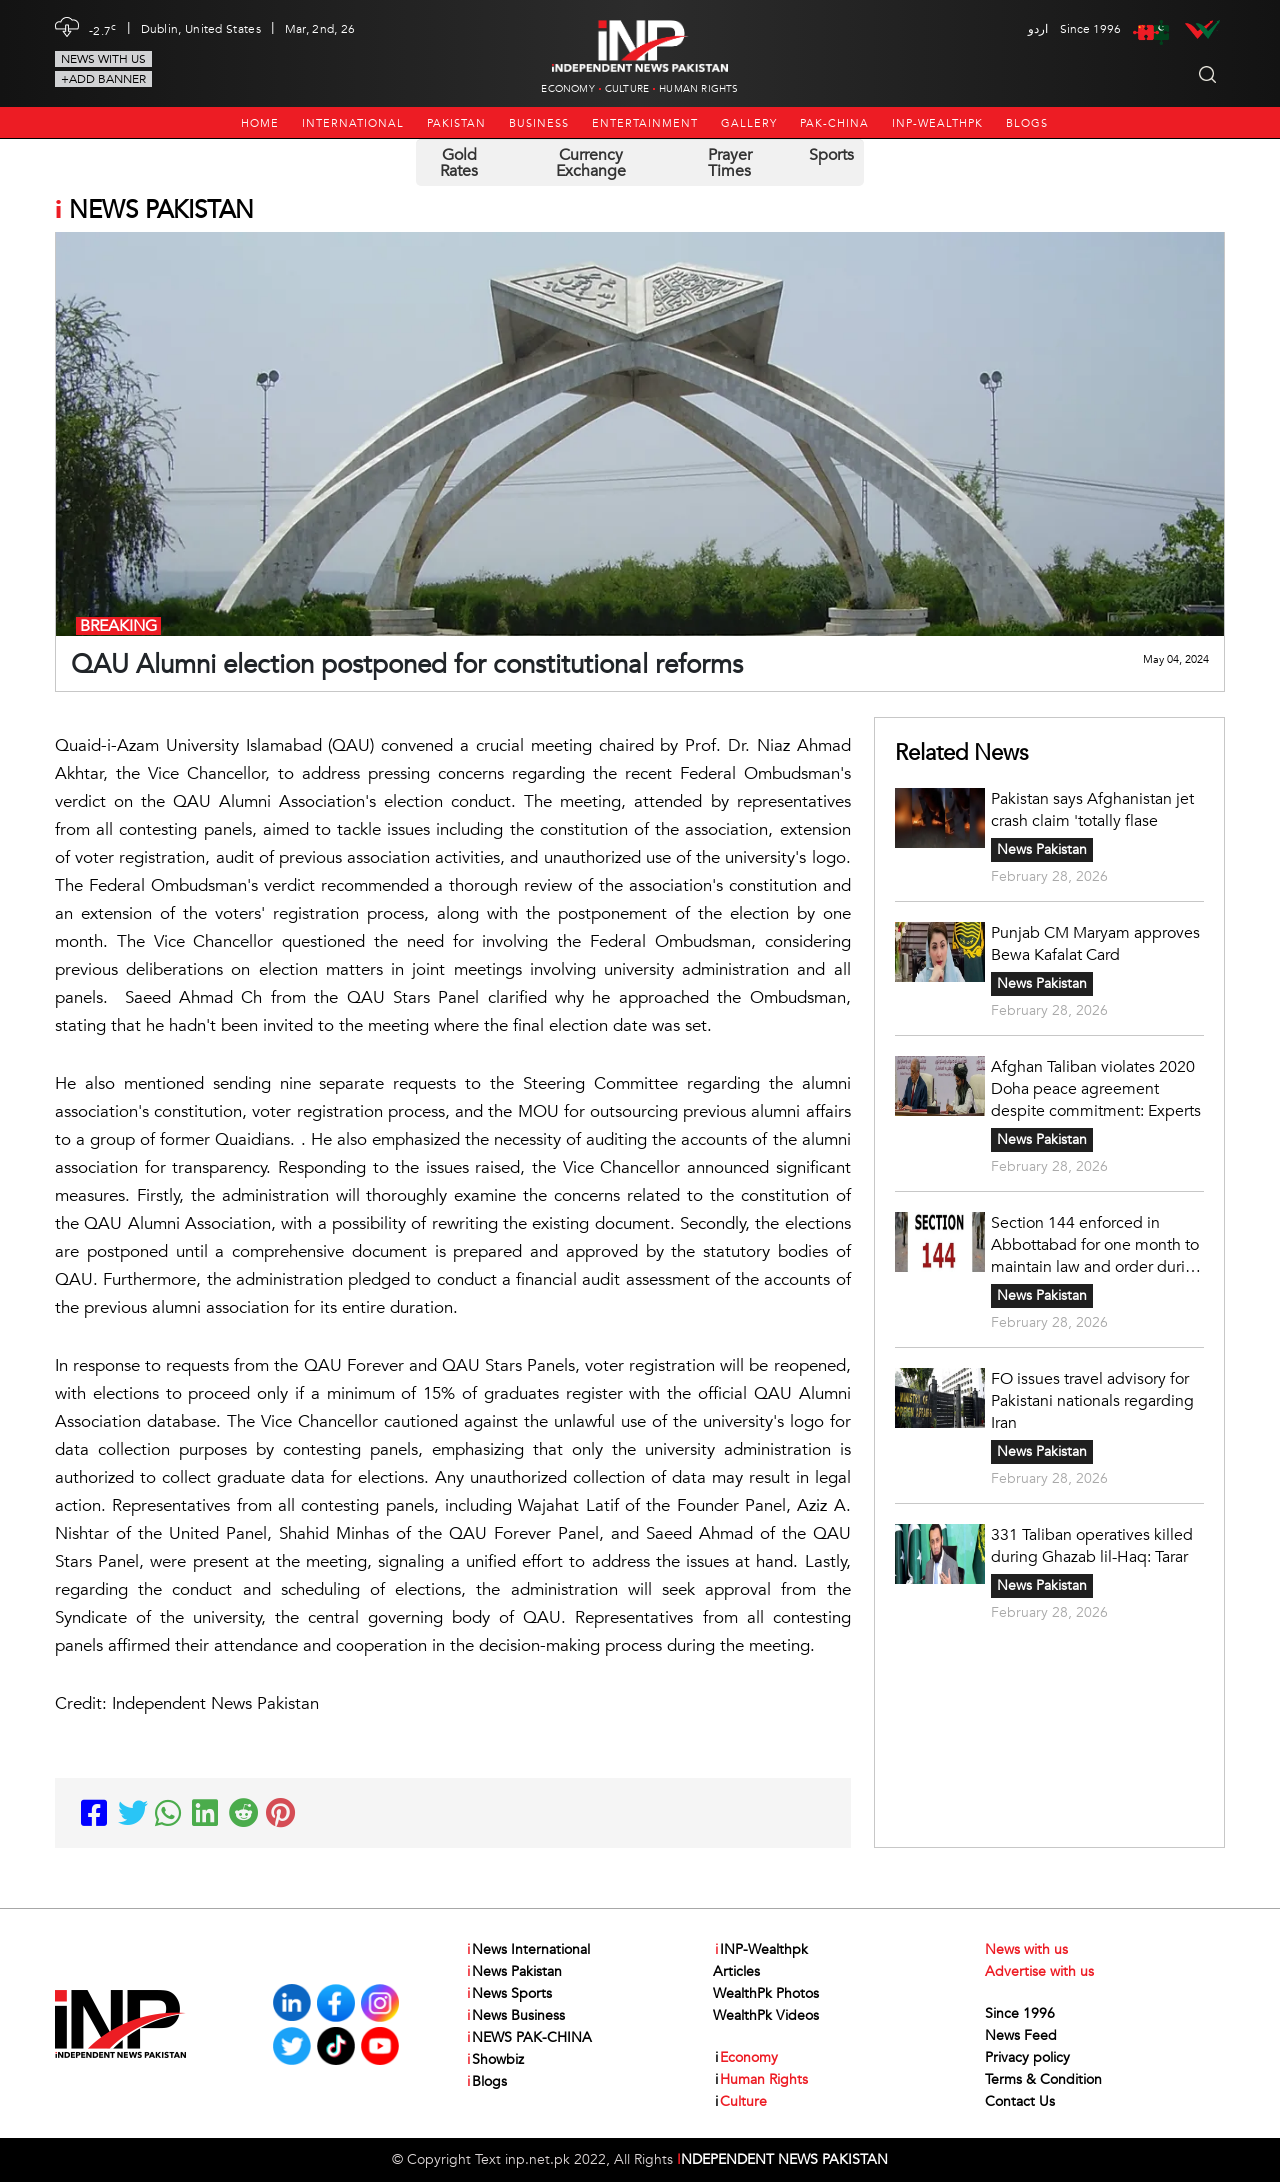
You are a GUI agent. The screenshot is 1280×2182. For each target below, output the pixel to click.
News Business (515, 2016)
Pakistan (456, 123)
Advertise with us (1039, 1971)
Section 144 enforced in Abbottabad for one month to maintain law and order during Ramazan (1097, 1245)
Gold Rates (459, 163)
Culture (627, 89)
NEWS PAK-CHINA (528, 2038)
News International (527, 1950)
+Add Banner (103, 79)
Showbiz (494, 2060)
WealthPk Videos (766, 2015)
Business (539, 123)
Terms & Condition (1043, 2079)
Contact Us (1020, 2101)
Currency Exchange (591, 163)
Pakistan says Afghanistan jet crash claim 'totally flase (1092, 810)
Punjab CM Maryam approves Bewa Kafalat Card (1095, 944)
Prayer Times (730, 163)
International (353, 123)
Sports (831, 155)
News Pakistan (1042, 849)
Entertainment (645, 123)
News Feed (1021, 2035)
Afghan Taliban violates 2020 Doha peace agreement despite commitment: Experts (1096, 1089)
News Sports (508, 1994)
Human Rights (698, 89)
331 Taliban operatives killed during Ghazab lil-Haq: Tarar (1092, 1546)
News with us (103, 59)
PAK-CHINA (834, 123)
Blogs (1027, 123)
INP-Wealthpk (937, 123)
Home (260, 123)
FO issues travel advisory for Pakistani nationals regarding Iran (1092, 1401)
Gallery (749, 123)
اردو (1038, 29)
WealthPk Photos (766, 1993)
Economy (567, 89)
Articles (736, 1971)
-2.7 (103, 29)
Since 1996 (1020, 2013)
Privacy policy (1027, 2057)
